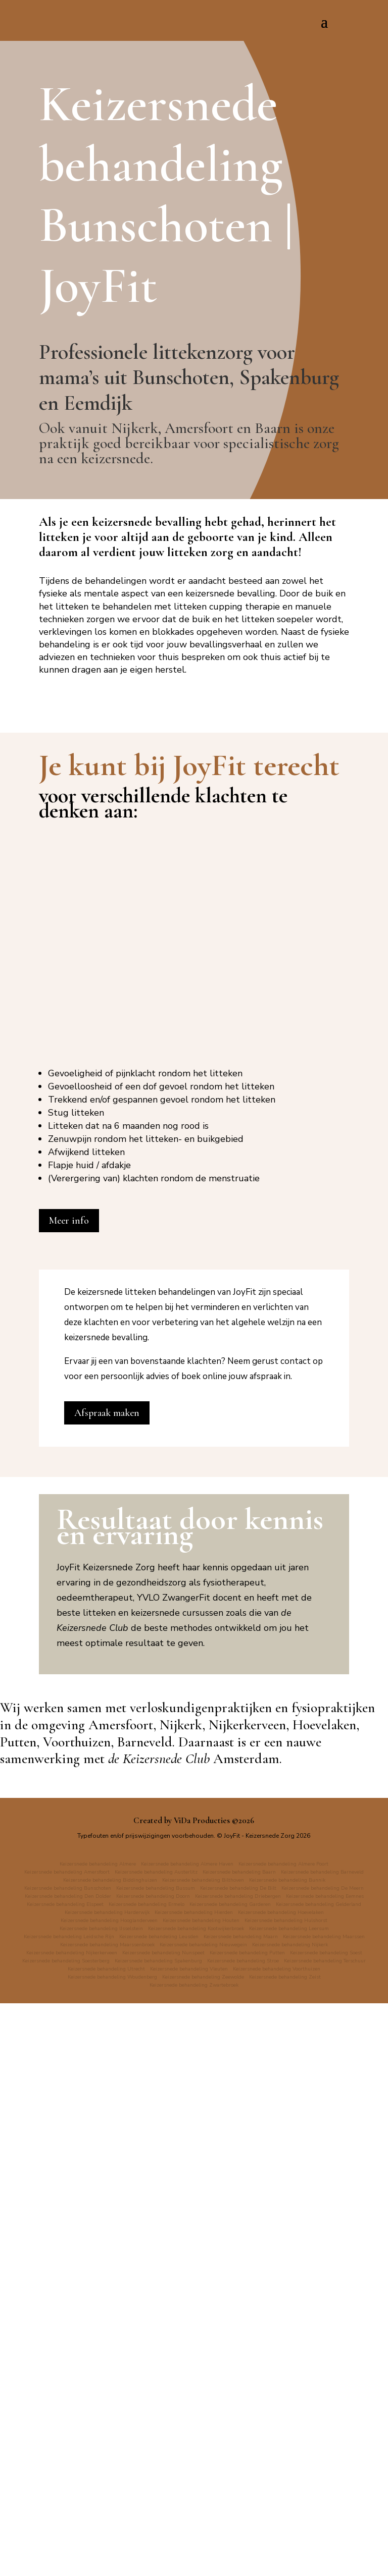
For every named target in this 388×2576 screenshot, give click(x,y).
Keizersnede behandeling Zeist (137, 2557)
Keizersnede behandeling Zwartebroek (240, 2557)
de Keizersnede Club (159, 2315)
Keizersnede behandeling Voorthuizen (84, 2549)
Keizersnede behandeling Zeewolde (307, 2549)
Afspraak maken (106, 1970)
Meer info (69, 1778)
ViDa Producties (202, 2377)
